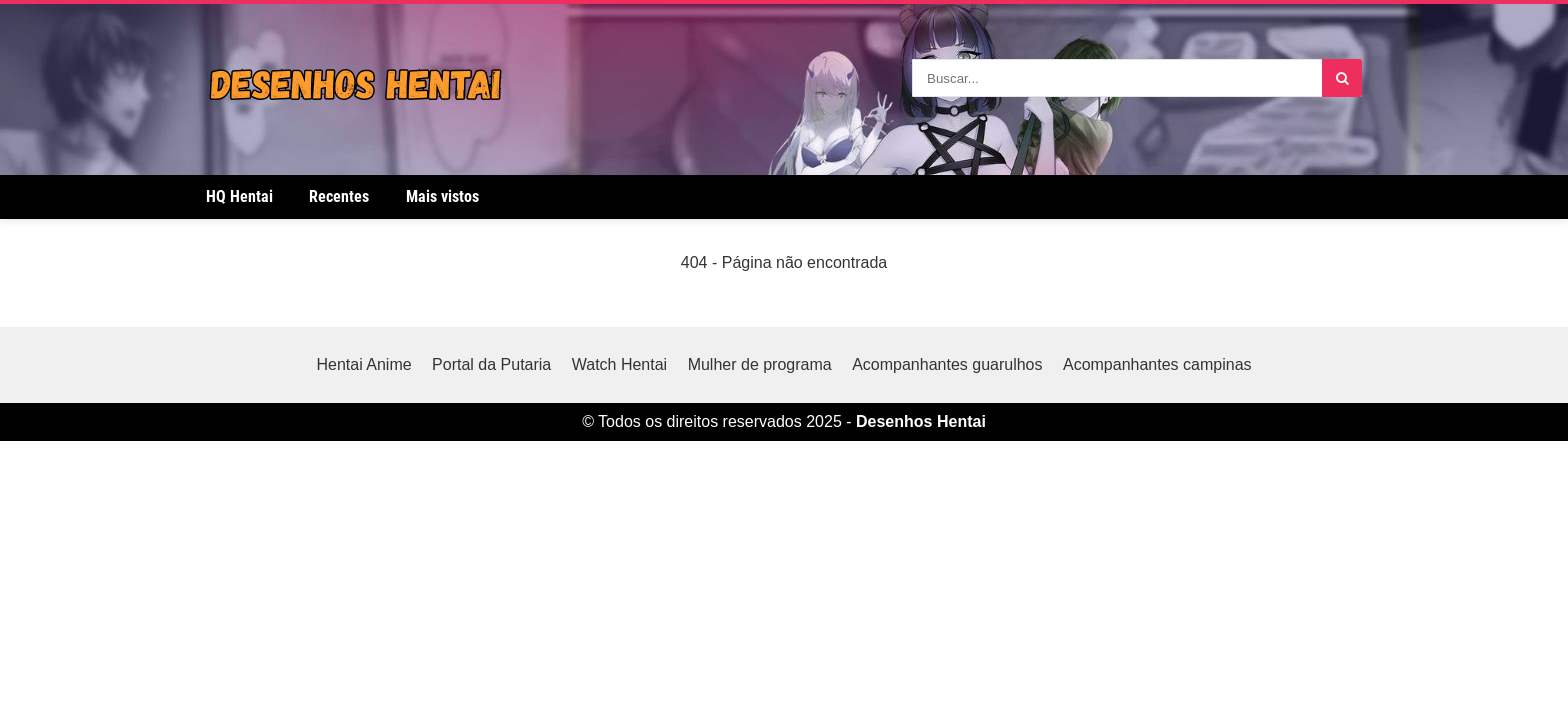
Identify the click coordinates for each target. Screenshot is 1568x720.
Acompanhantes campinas (1157, 364)
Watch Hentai (619, 364)
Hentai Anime (363, 364)
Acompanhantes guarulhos (947, 364)
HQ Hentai (239, 196)
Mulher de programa (760, 364)
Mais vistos (442, 196)
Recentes (339, 196)
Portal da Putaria (491, 364)
